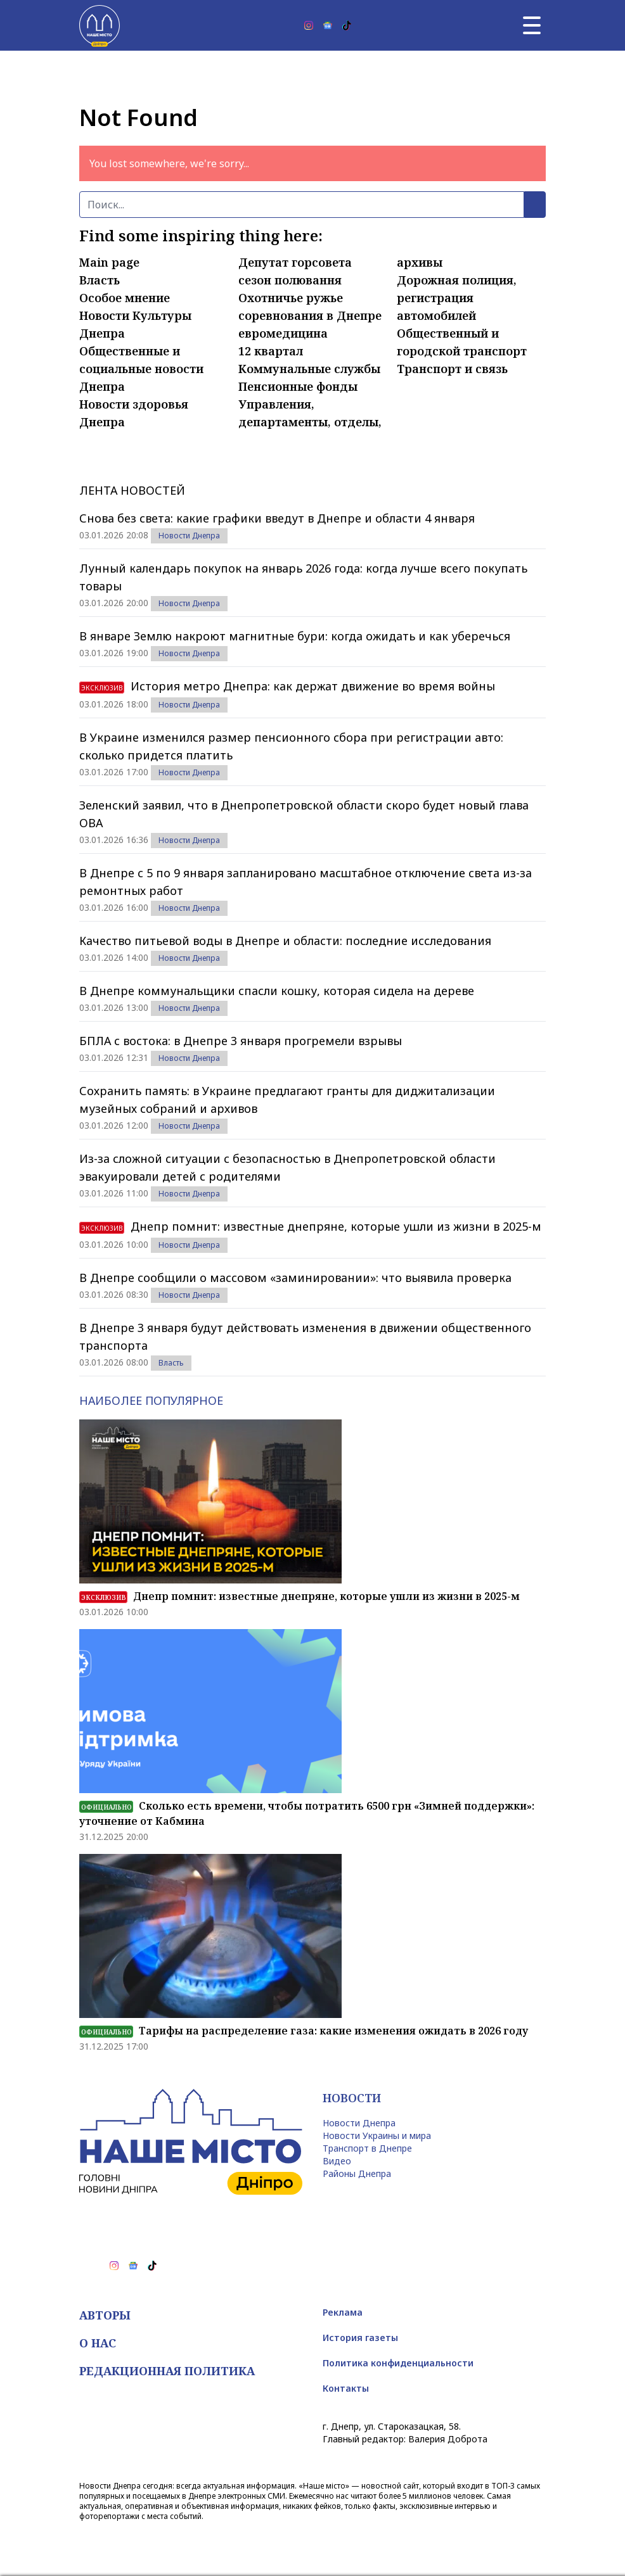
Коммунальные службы (309, 368)
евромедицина (283, 333)
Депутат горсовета (295, 262)
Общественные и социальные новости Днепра (141, 368)
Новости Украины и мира (377, 2135)
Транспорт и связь (452, 368)
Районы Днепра (357, 2173)
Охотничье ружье (290, 297)
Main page (109, 262)
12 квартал (270, 350)
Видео (337, 2161)
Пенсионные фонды (298, 386)
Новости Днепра (189, 535)
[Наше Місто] (99, 25)
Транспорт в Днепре (367, 2148)
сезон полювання (290, 280)
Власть (99, 280)
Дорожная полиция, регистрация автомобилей (457, 297)
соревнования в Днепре (310, 315)
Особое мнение (124, 297)
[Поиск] (301, 204)
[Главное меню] (532, 25)
